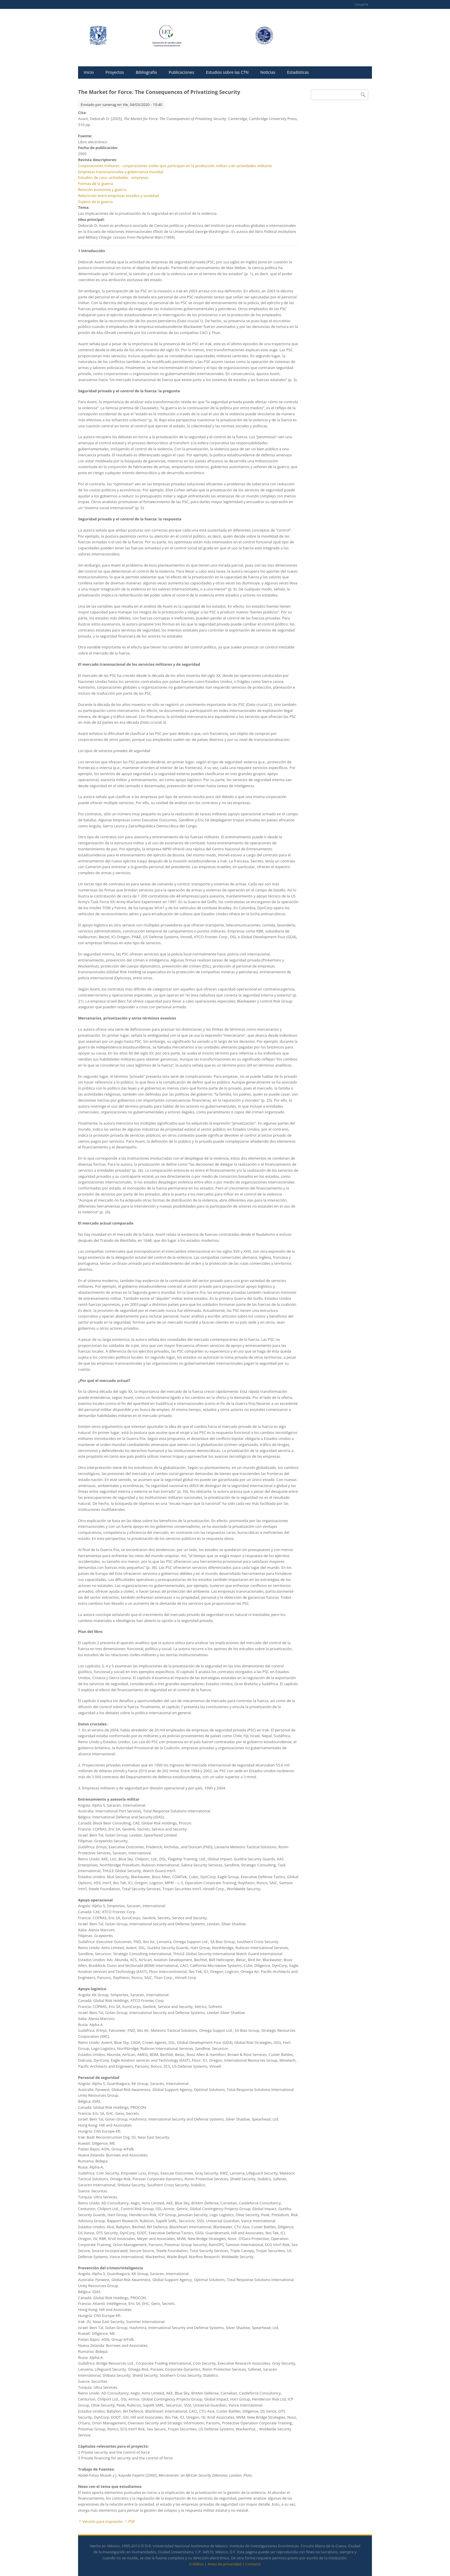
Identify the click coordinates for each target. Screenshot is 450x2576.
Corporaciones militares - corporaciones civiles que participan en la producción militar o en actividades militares (175, 165)
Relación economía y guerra (102, 189)
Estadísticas (298, 72)
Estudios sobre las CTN (227, 72)
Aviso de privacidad (224, 2564)
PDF (131, 2521)
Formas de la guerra (95, 183)
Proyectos (115, 72)
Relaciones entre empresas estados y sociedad (118, 195)
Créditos (196, 2564)
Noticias (267, 72)
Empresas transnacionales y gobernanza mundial (120, 171)
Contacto (253, 2564)
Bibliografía (146, 72)
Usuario (361, 4)
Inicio (89, 72)
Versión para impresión (102, 2521)
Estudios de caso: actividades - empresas (113, 177)
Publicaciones (181, 72)
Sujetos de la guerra (95, 201)
